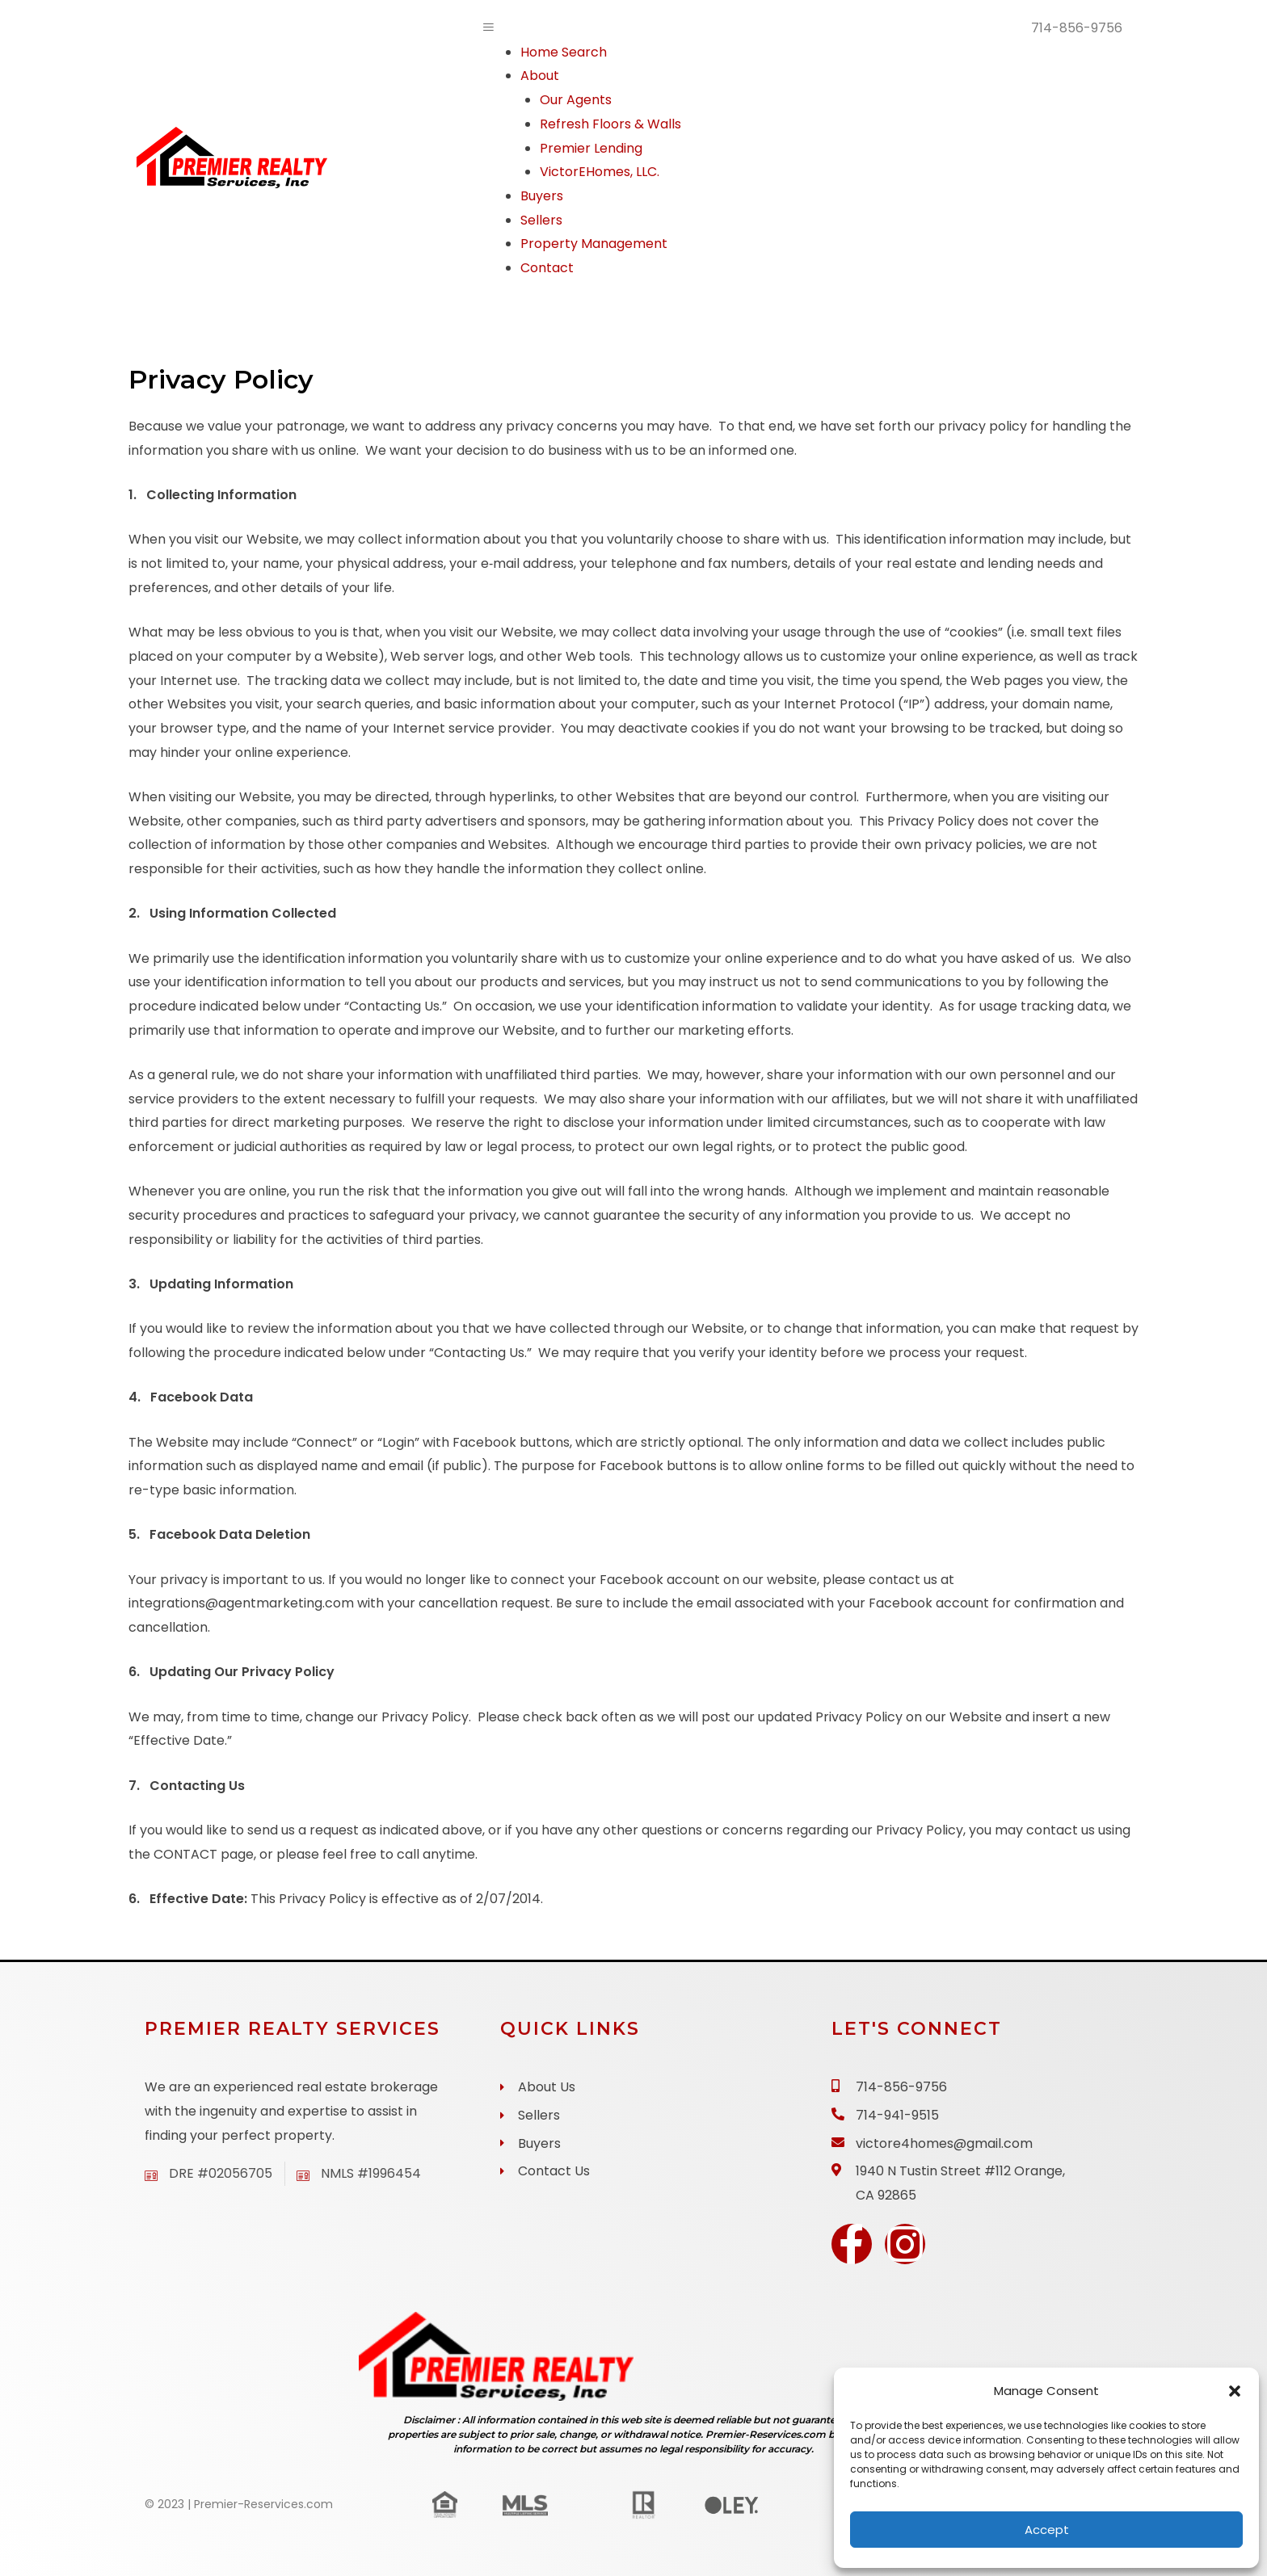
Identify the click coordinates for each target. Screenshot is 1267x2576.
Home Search (563, 52)
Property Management (593, 243)
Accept (1047, 2529)
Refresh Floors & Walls (610, 124)
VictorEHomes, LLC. (599, 171)
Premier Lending (591, 148)
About (539, 75)
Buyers (541, 196)
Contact (547, 267)
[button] (1235, 2391)
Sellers (541, 220)
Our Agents (576, 99)
